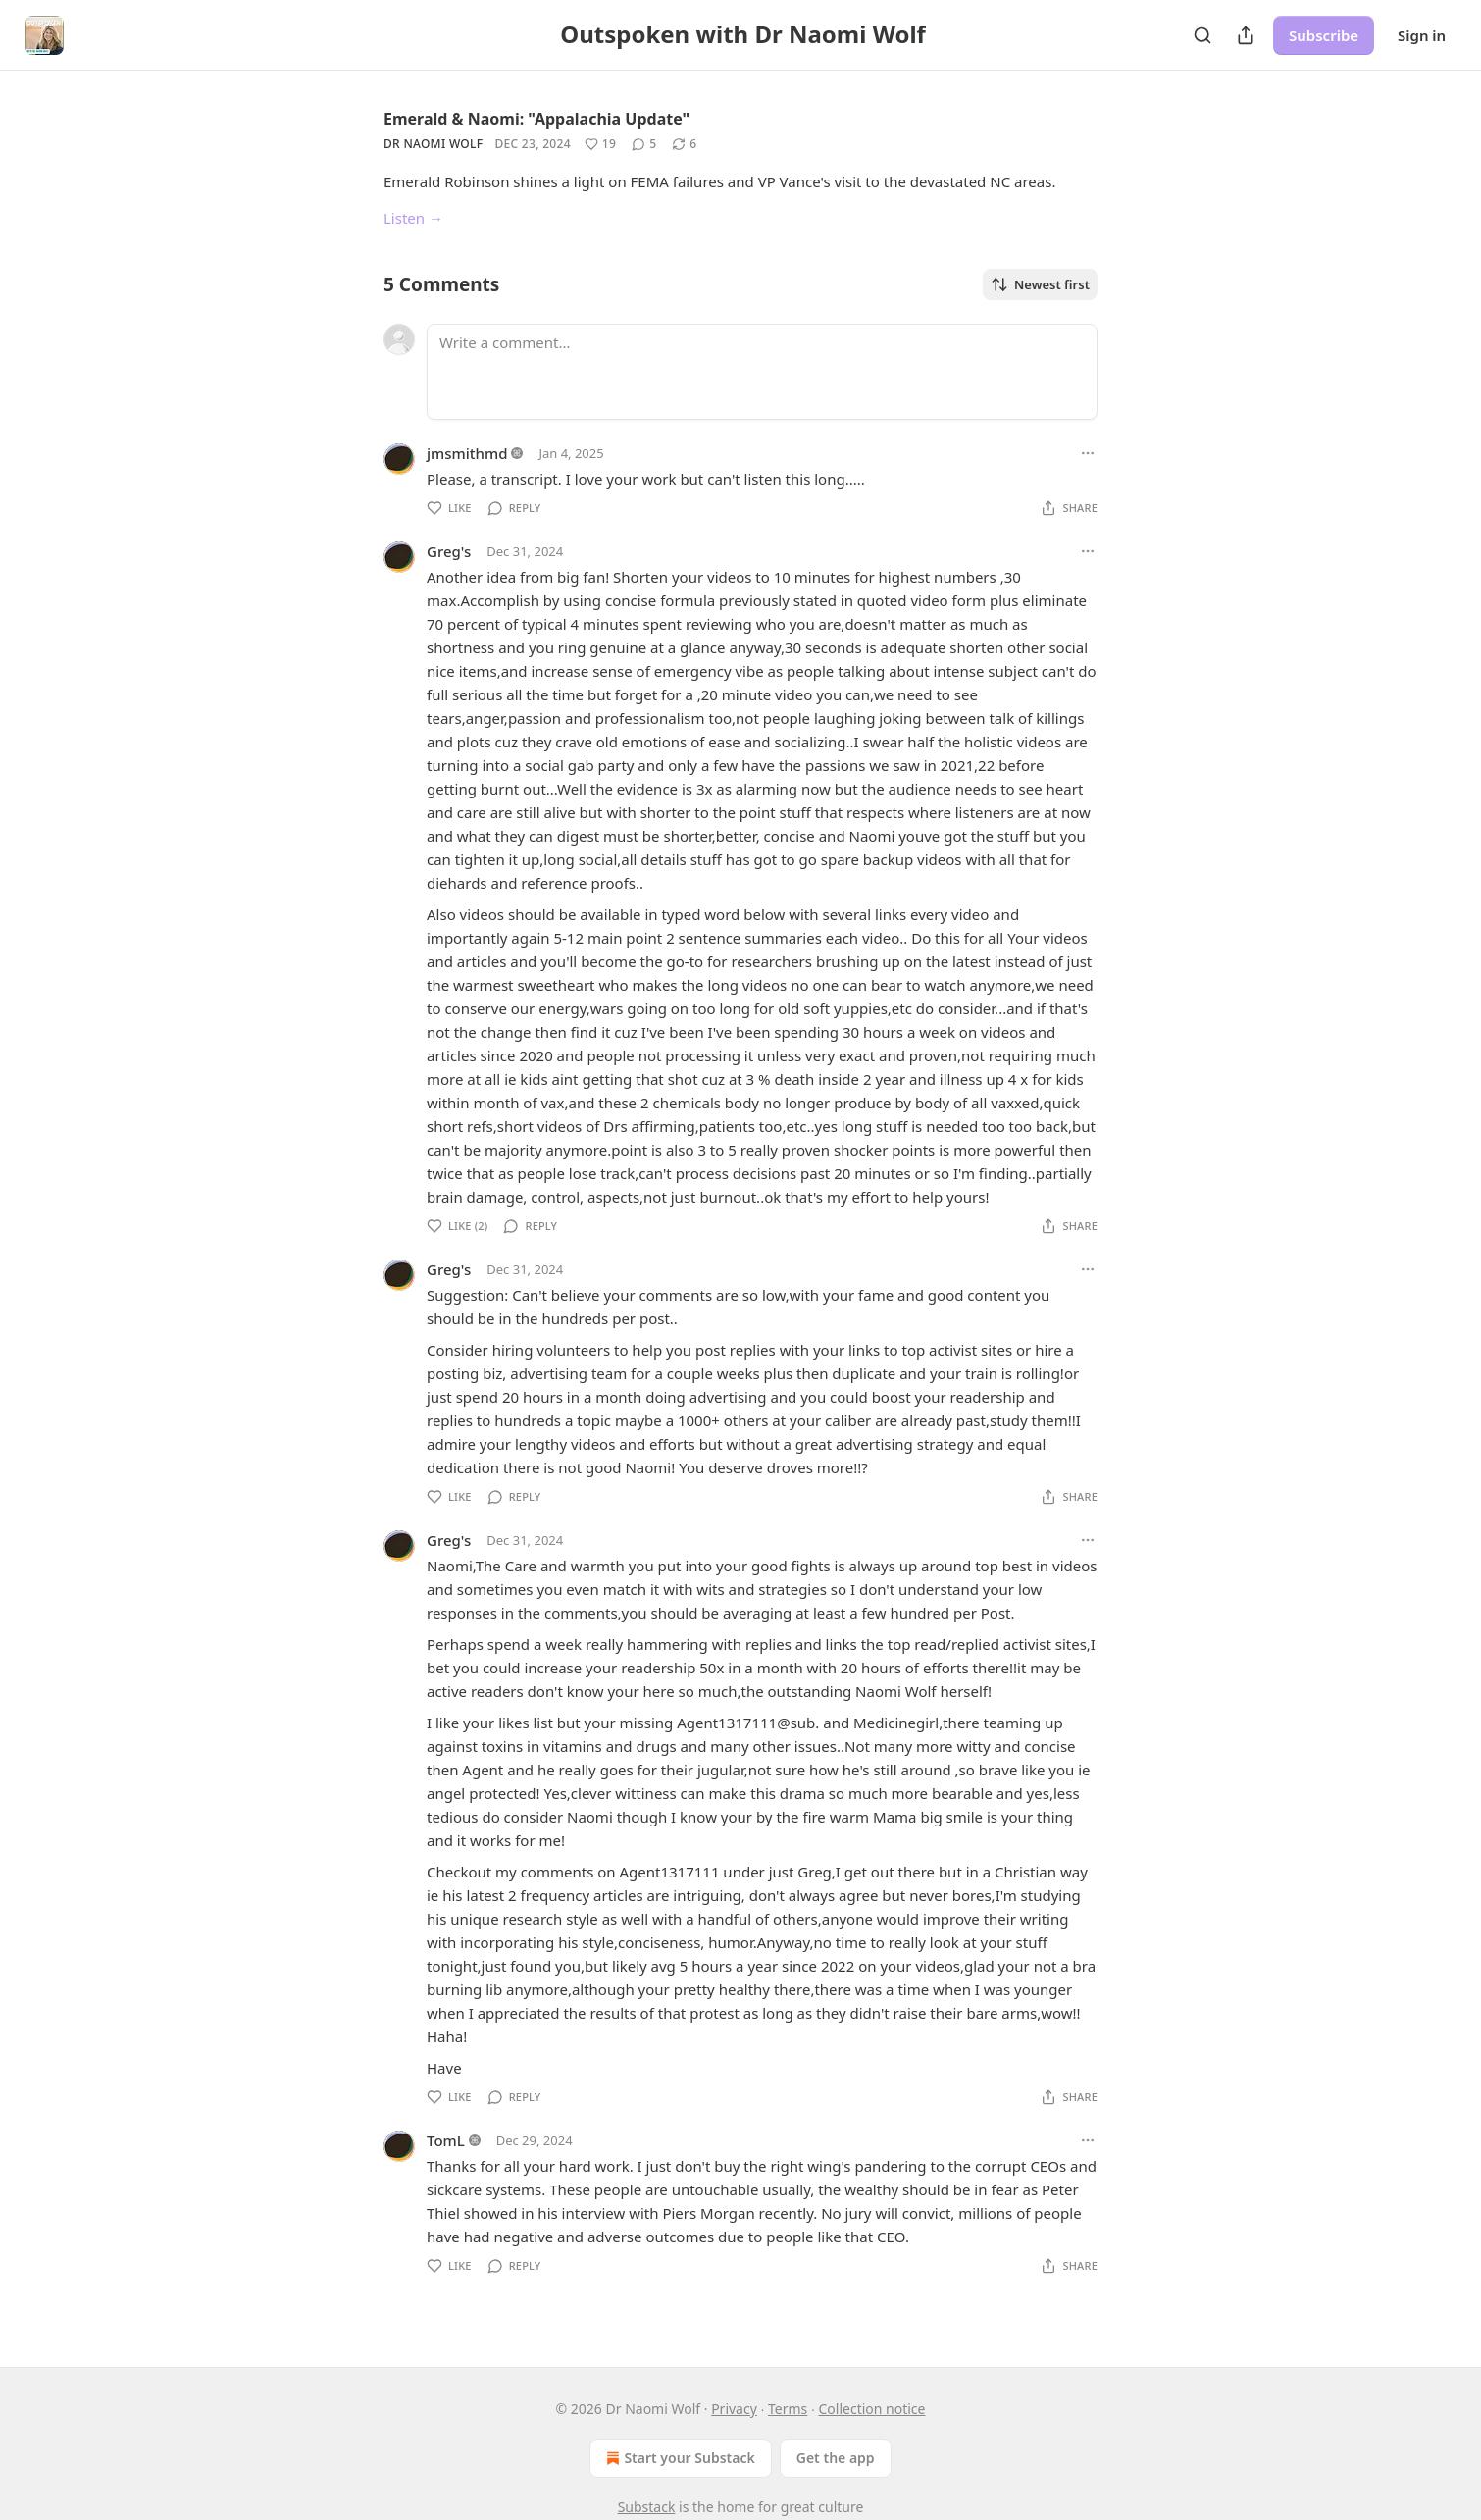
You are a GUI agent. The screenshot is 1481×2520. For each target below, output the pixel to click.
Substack (647, 2506)
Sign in (1422, 35)
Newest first (1040, 284)
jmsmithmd (467, 453)
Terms (787, 2408)
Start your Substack (678, 2458)
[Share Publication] (1245, 35)
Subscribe (1323, 35)
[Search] (1202, 35)
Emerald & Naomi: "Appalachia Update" (536, 118)
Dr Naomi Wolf (433, 143)
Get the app (835, 2457)
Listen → (413, 218)
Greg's (449, 551)
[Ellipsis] (1087, 453)
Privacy (734, 2408)
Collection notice (871, 2408)
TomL (446, 2140)
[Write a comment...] (762, 372)
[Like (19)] (600, 144)
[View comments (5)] (644, 144)
